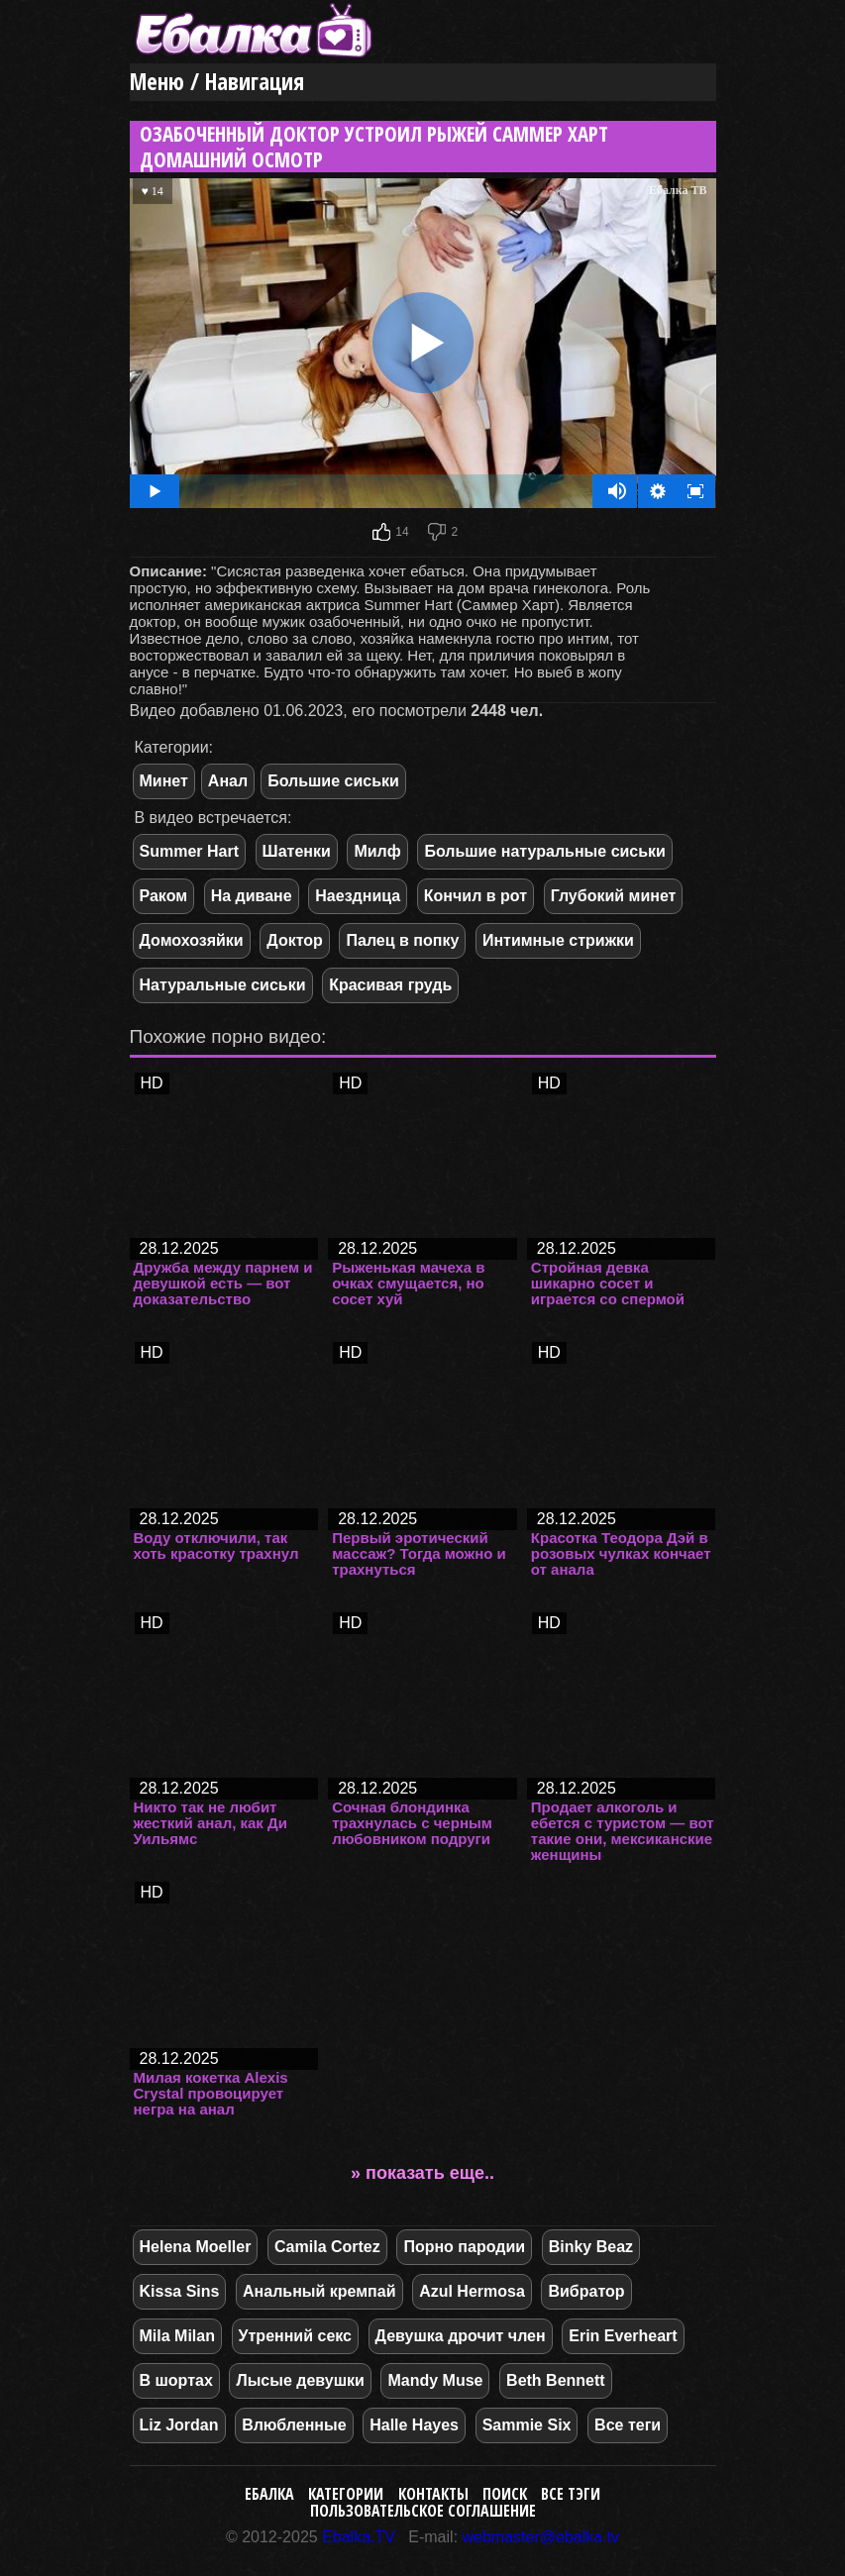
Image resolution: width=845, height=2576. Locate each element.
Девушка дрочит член (460, 2335)
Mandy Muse (434, 2380)
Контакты (433, 2494)
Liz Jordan (179, 2425)
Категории (345, 2494)
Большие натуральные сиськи (545, 851)
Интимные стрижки (558, 940)
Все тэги (570, 2494)
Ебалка (269, 2494)
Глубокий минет (614, 895)
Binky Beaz (591, 2246)
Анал (228, 781)
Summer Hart (189, 851)
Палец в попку (402, 940)
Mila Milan (177, 2335)
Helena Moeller (196, 2246)
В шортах (176, 2380)
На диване (251, 895)
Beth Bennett (555, 2380)
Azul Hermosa (472, 2291)
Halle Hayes (414, 2425)
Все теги (627, 2425)
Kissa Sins (180, 2291)
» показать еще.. (422, 2173)
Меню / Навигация (217, 81)
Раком (164, 895)
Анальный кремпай (319, 2291)
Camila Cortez (327, 2246)
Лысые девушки (300, 2380)
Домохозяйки (192, 940)
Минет (164, 781)
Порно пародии (464, 2246)
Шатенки (297, 851)
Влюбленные (294, 2425)
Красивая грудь (390, 985)
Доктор (294, 940)
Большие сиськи (333, 781)
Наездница (357, 895)
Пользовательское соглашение (423, 2511)
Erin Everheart (623, 2335)
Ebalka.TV (358, 2536)
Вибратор (586, 2291)
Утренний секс (295, 2335)
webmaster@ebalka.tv (541, 2536)
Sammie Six (527, 2425)
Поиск (504, 2494)
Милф (377, 851)
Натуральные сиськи (223, 985)
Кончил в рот (475, 895)
